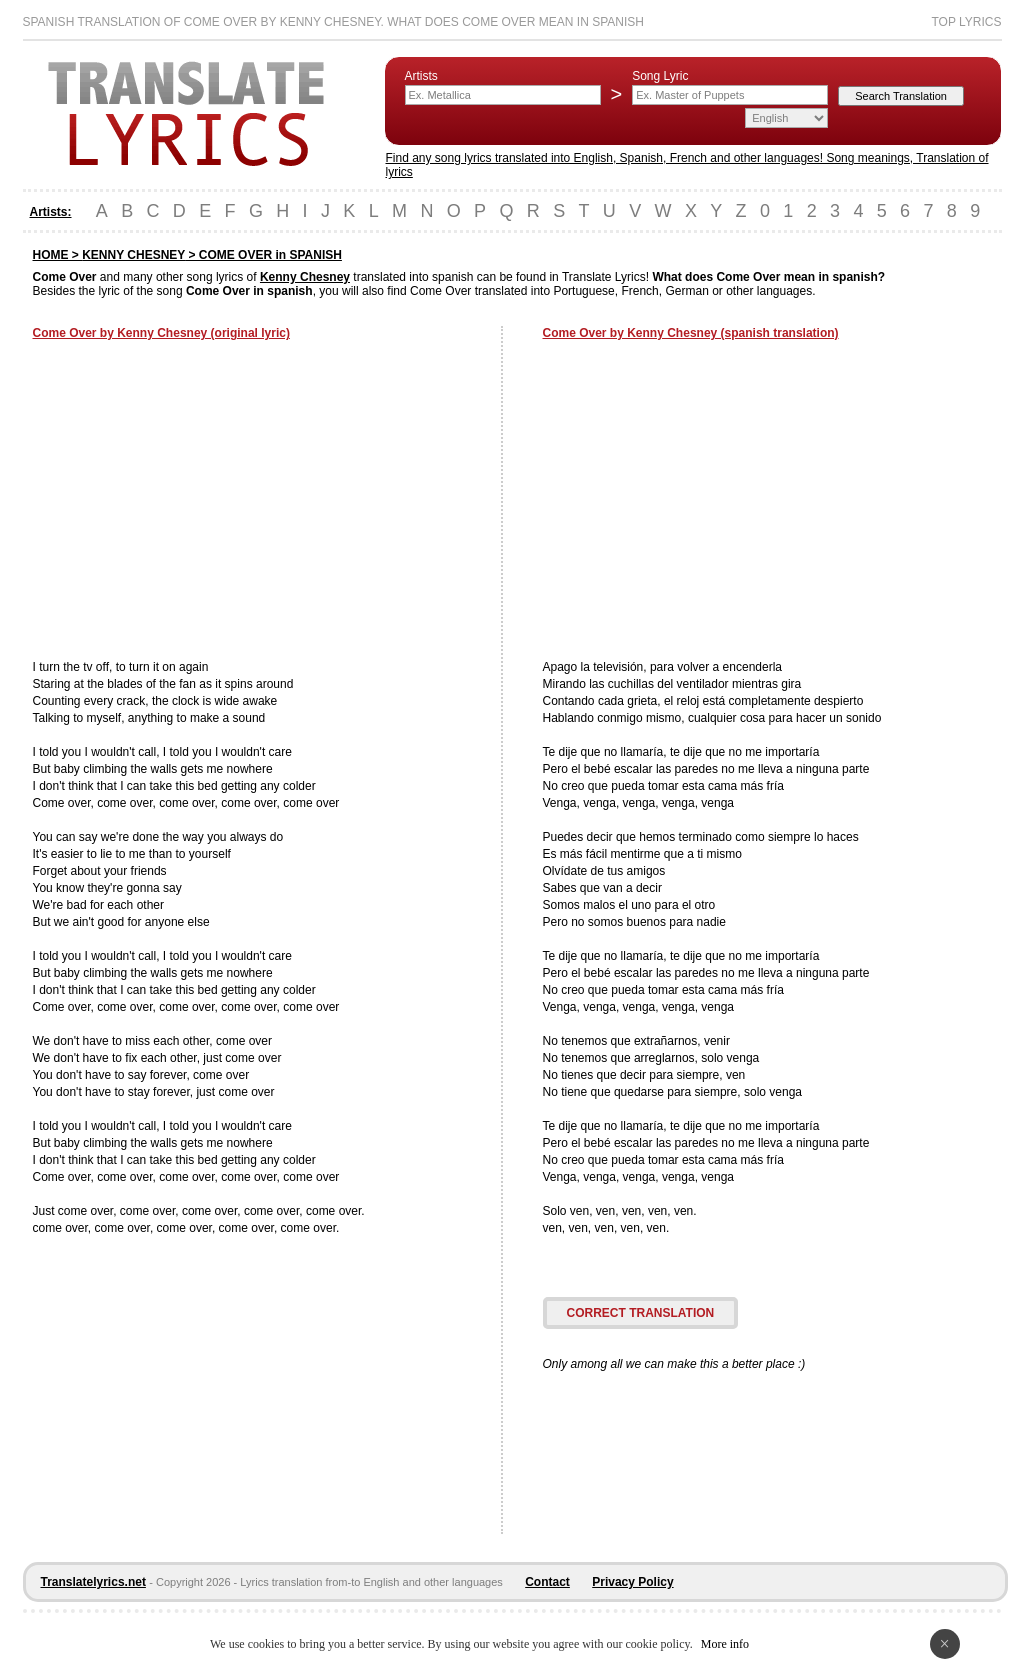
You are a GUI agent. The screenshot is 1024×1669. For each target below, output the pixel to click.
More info (725, 1644)
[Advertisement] (201, 502)
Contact (547, 1582)
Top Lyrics (966, 22)
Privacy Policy (632, 1582)
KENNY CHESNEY (133, 255)
